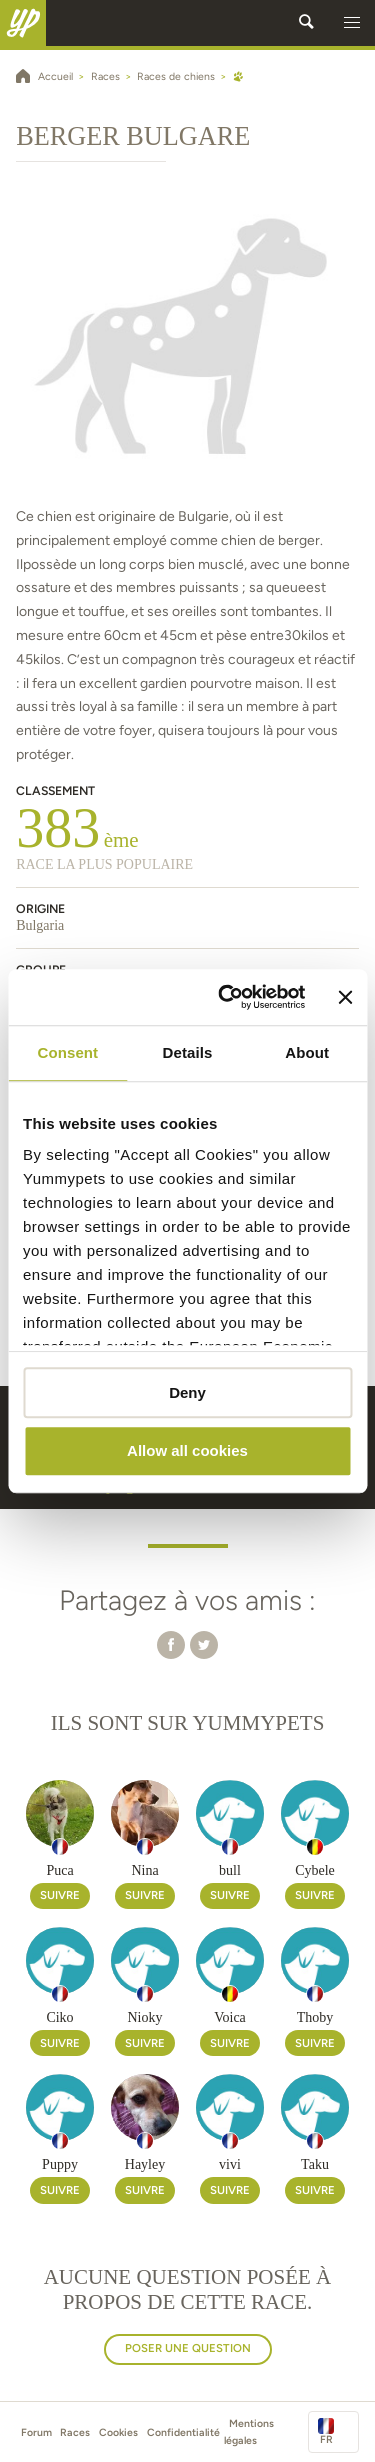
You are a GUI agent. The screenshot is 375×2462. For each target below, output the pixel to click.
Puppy (60, 2164)
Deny (187, 1392)
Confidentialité (183, 2432)
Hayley (145, 2164)
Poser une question (188, 2348)
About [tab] (307, 1052)
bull (230, 1870)
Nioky (145, 2017)
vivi (230, 2164)
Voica (230, 2017)
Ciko (59, 2017)
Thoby (315, 2017)
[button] (352, 23)
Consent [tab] (67, 1052)
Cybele (315, 1870)
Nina (144, 1870)
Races (75, 2432)
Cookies (118, 2432)
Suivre (60, 1895)
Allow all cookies (187, 1451)
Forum (36, 2432)
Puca (59, 1870)
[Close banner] (345, 997)
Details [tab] (188, 1052)
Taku (315, 2164)
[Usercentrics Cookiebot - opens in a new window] (227, 997)
